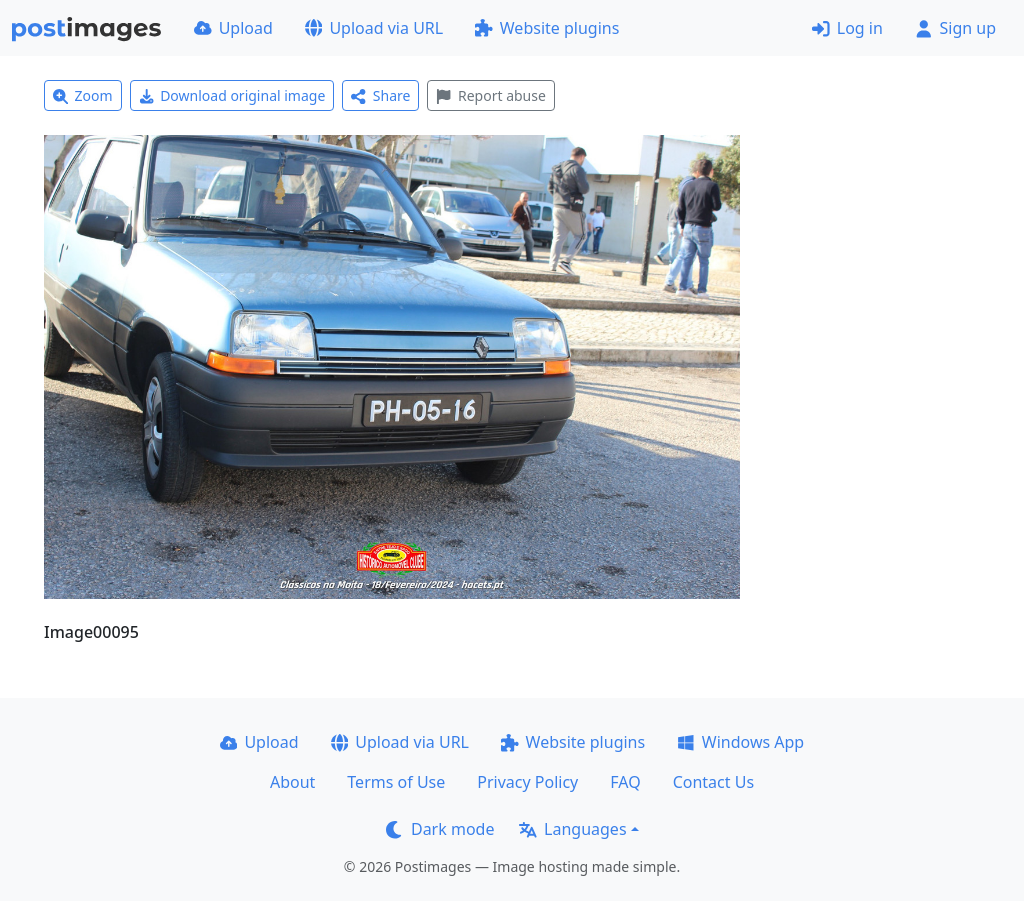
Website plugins (547, 28)
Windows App (740, 742)
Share (380, 95)
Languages (572, 829)
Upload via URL (374, 28)
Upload (233, 28)
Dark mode (440, 829)
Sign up (955, 28)
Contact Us (713, 782)
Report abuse (490, 95)
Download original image (232, 95)
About (292, 782)
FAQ (625, 782)
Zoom (83, 95)
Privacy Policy (527, 782)
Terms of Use (396, 782)
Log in (847, 28)
